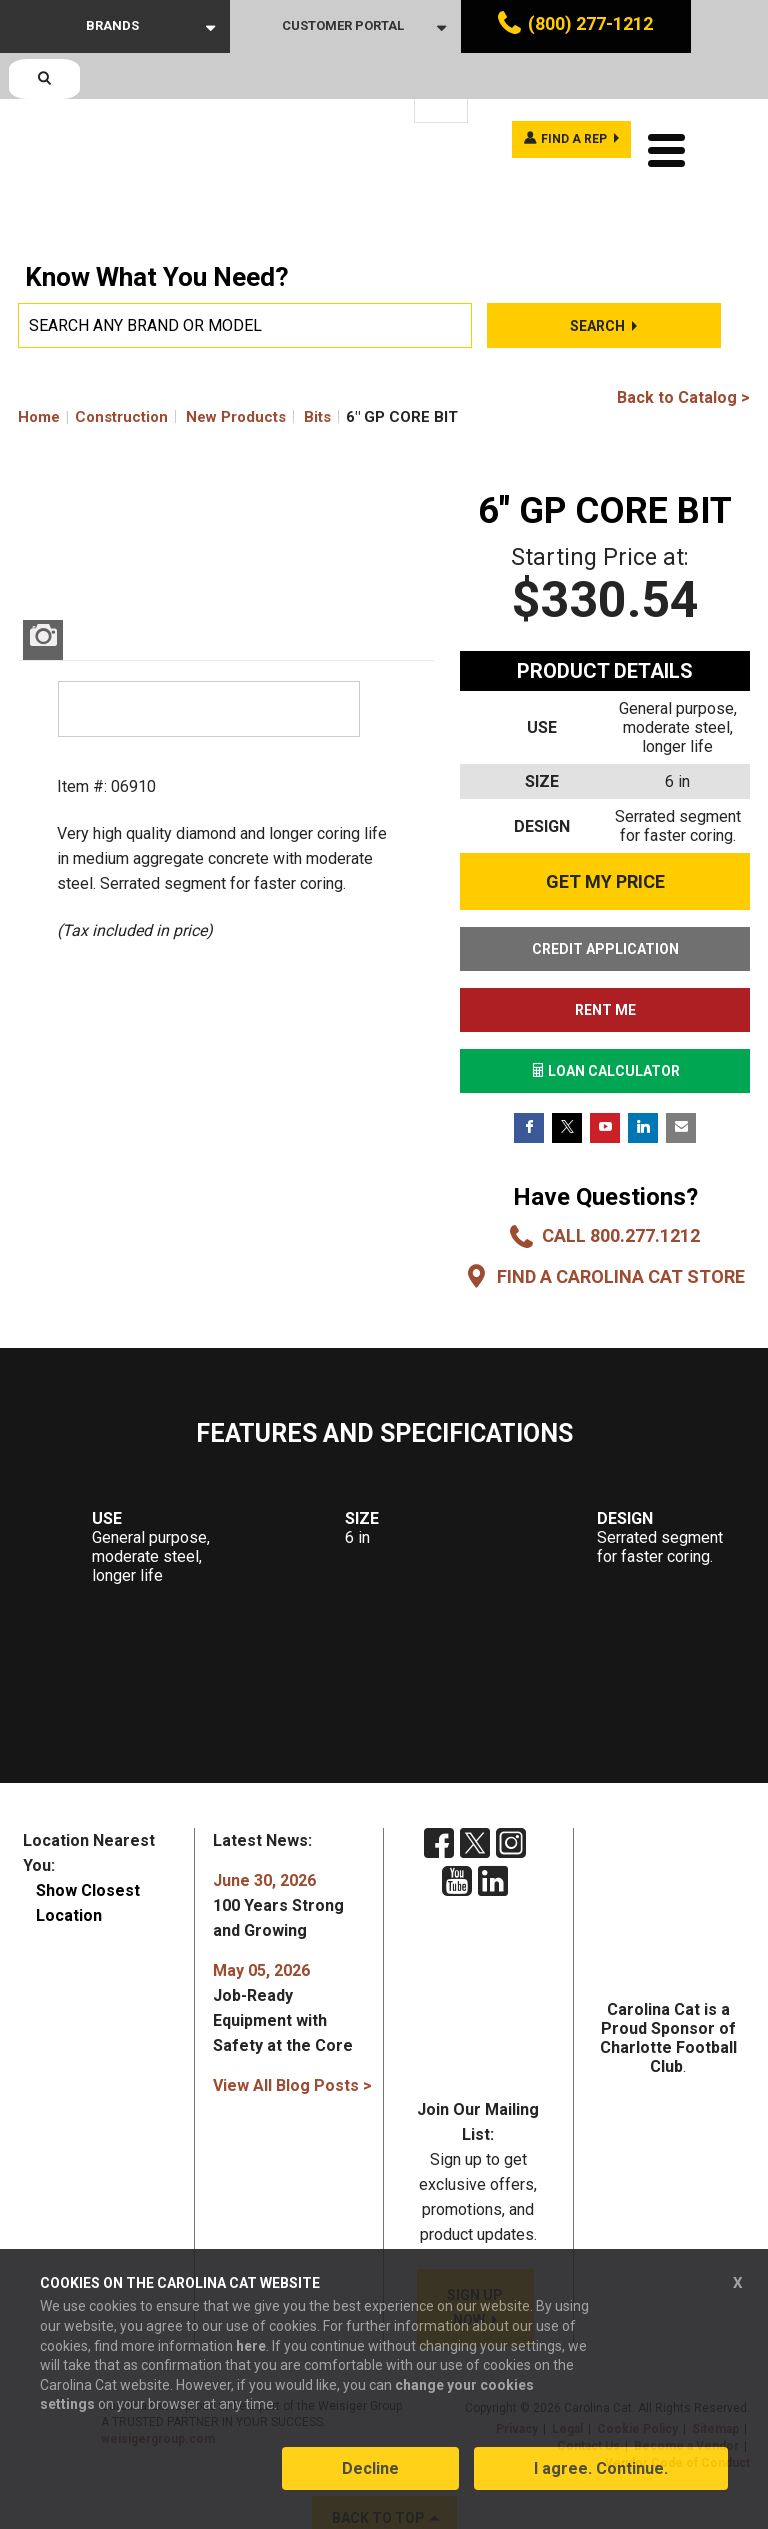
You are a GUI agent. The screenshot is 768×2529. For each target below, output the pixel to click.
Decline (370, 2482)
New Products (236, 371)
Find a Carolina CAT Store (621, 1230)
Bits (317, 371)
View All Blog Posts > (292, 2039)
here (251, 2360)
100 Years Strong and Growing (278, 1859)
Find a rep (558, 98)
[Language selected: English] (441, 99)
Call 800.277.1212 (621, 1189)
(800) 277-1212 (590, 23)
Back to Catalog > (683, 351)
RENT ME (605, 964)
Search (597, 280)
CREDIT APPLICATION (605, 903)
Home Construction (93, 371)
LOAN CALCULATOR (605, 1025)
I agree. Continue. (601, 2482)
